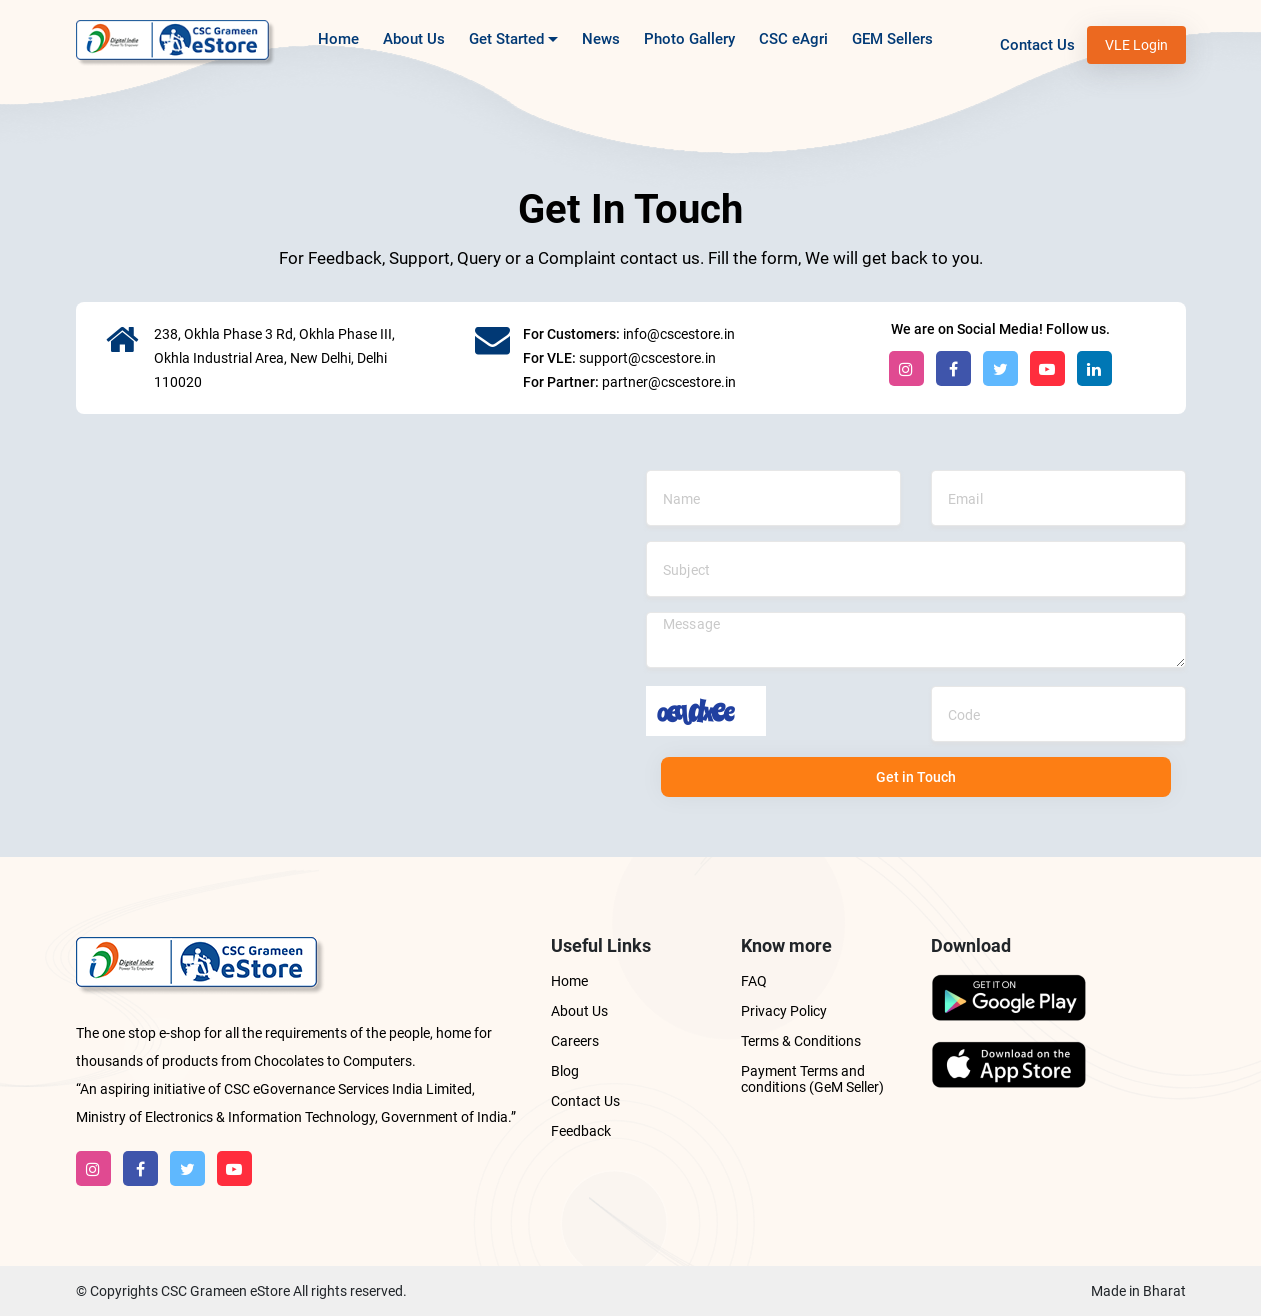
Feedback (581, 1131)
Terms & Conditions (801, 1041)
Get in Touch (916, 777)
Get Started (513, 45)
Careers (575, 1041)
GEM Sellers (892, 39)
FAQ (754, 981)
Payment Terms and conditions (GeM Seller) (812, 1079)
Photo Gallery (689, 39)
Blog (565, 1071)
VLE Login (1136, 45)
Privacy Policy (784, 1011)
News (601, 39)
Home (338, 39)
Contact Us (1037, 45)
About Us (414, 39)
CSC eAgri (793, 39)
